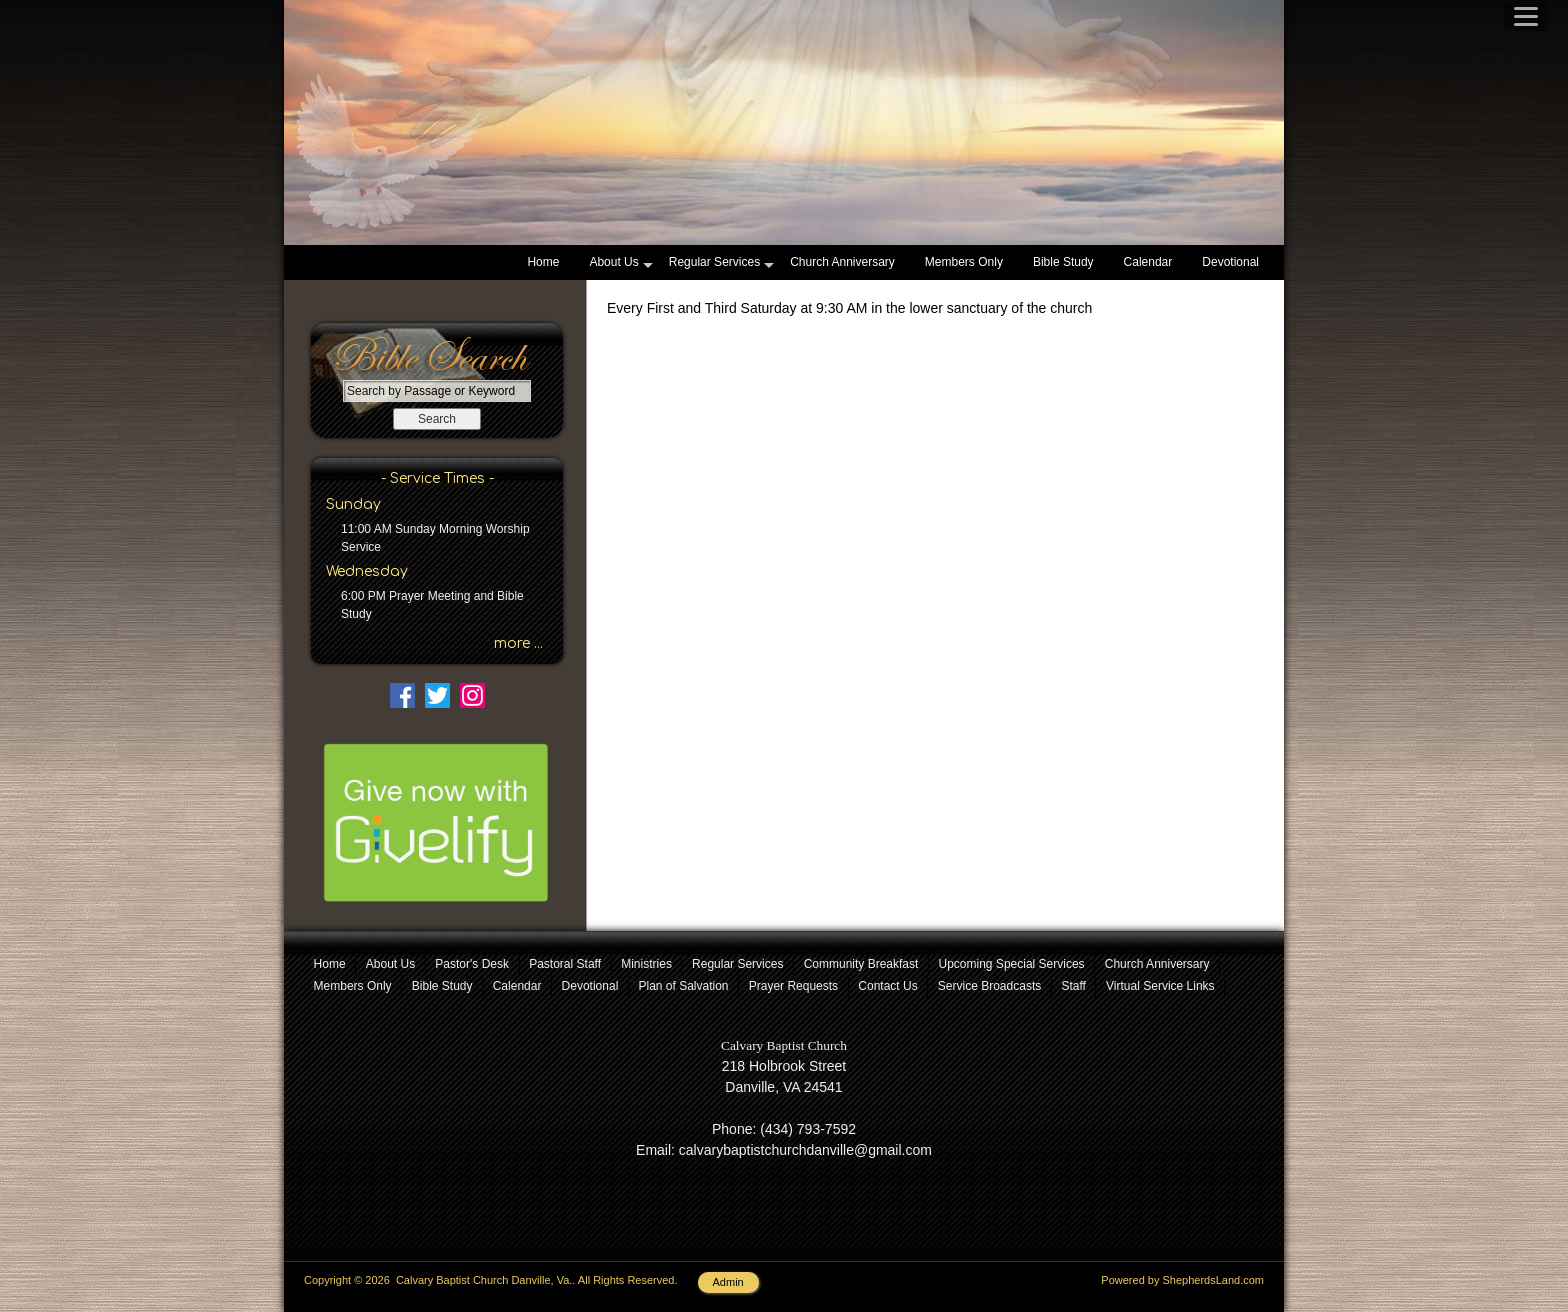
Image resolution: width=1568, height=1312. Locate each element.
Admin (728, 1282)
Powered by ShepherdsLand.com (1182, 1280)
